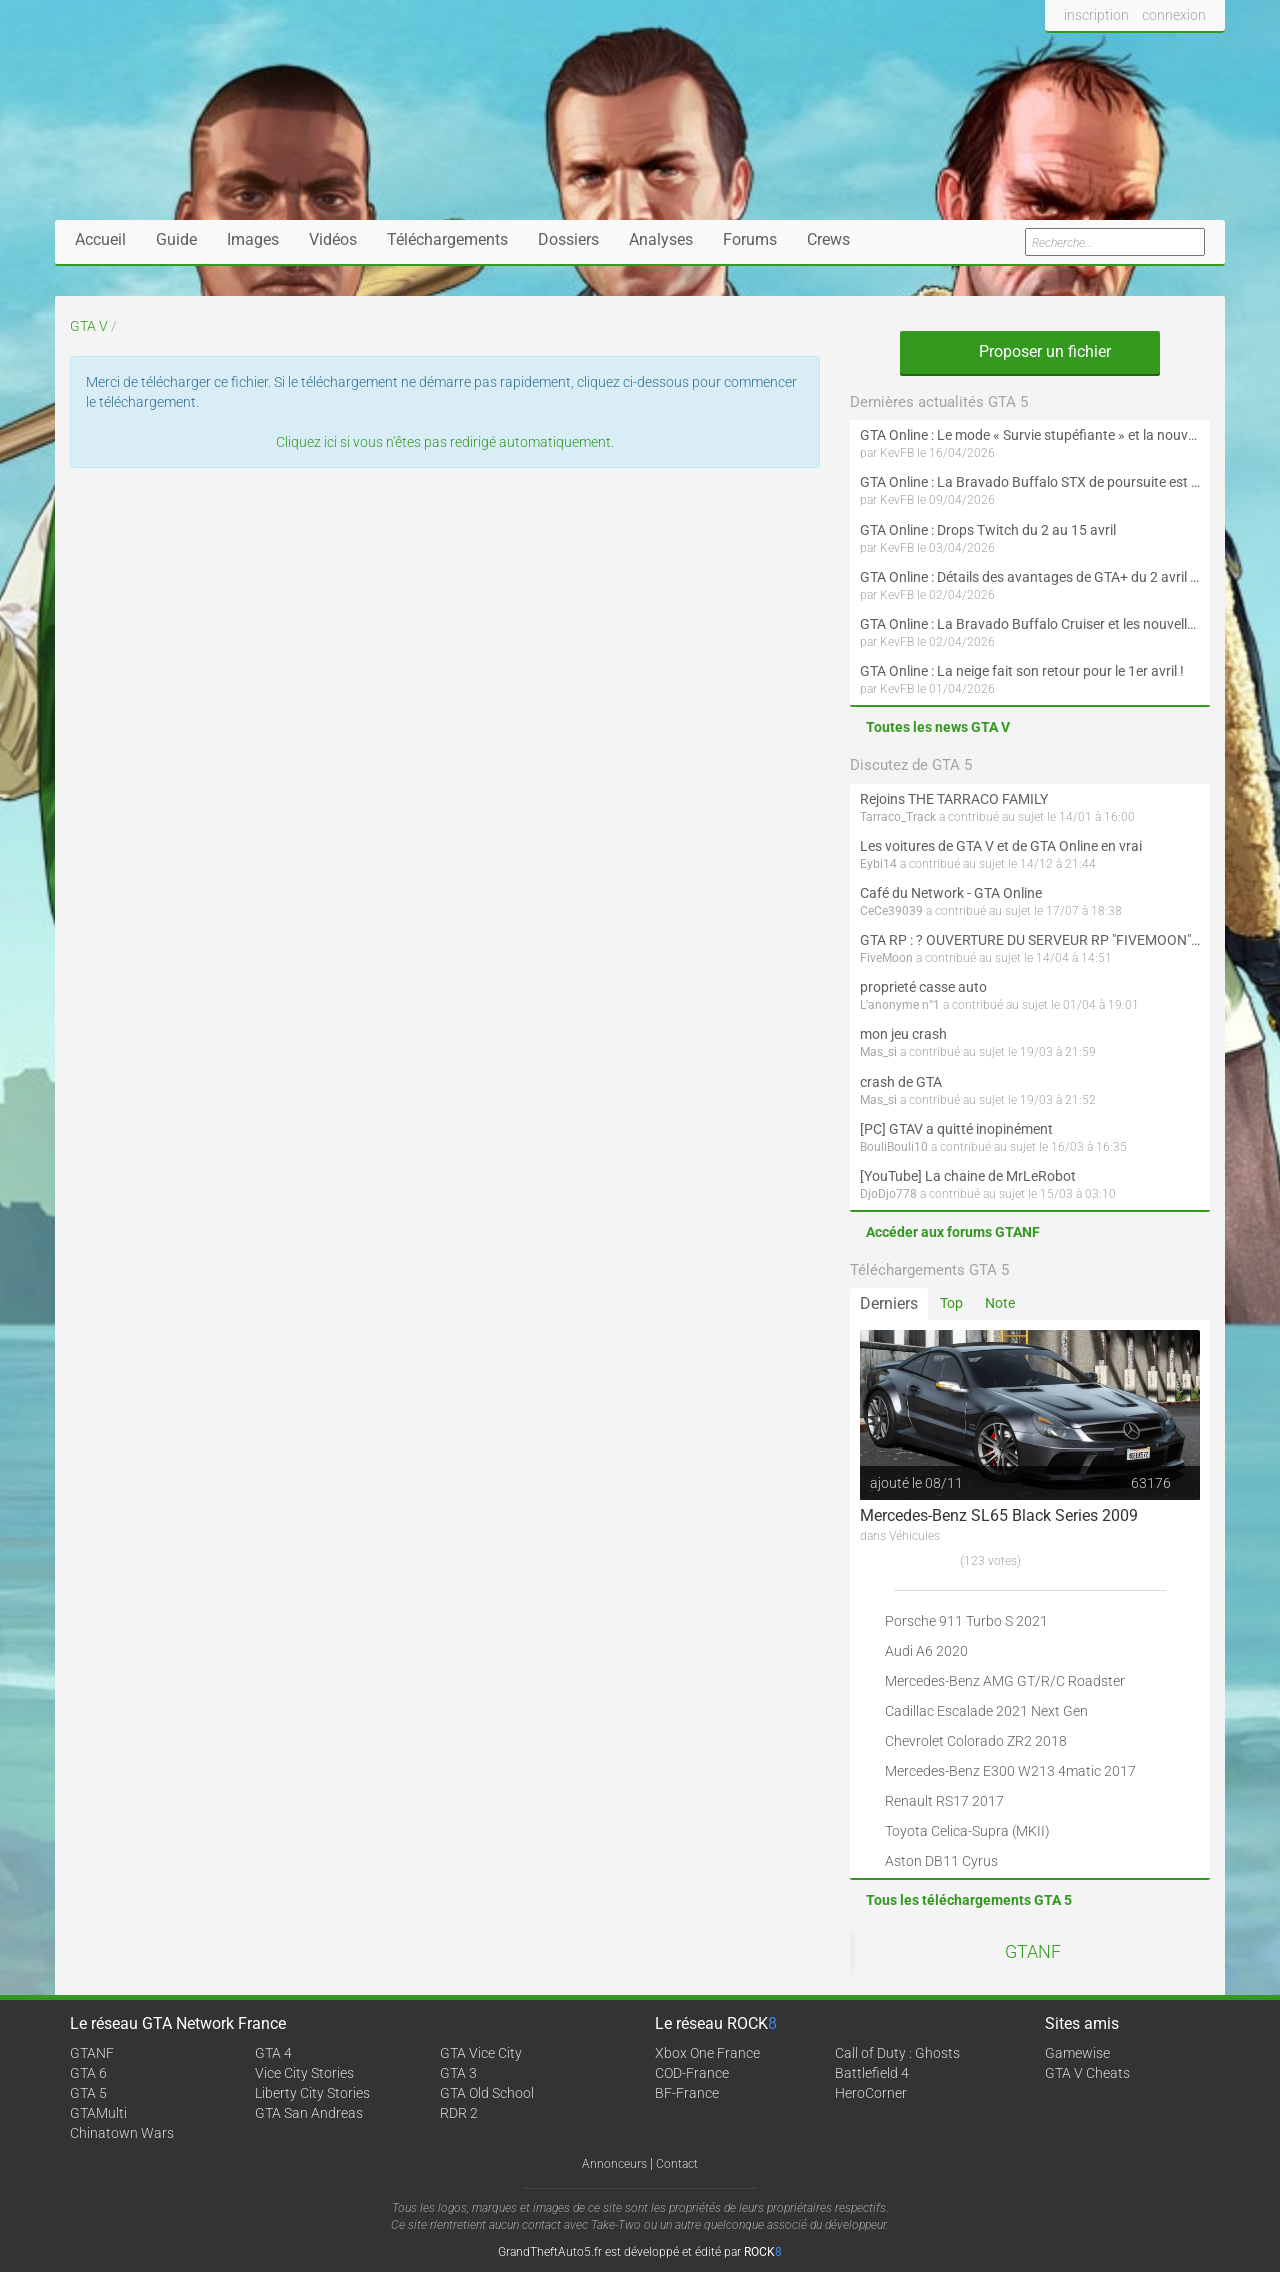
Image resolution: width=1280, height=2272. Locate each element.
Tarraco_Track (898, 817)
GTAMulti (98, 2113)
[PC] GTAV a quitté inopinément (956, 1129)
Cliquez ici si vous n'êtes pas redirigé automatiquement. (445, 442)
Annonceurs (614, 2164)
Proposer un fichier (1030, 351)
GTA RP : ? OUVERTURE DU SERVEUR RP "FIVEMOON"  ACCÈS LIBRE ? (1030, 940)
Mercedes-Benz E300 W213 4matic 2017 (1010, 1771)
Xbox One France (707, 2053)
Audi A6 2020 (926, 1651)
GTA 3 (458, 2073)
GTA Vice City (481, 2053)
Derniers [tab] (889, 1303)
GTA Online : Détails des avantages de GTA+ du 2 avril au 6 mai (1030, 577)
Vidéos (333, 239)
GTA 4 (273, 2053)
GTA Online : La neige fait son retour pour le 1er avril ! (1022, 671)
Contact (677, 2164)
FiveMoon (886, 958)
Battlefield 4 (872, 2073)
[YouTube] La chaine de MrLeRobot (968, 1176)
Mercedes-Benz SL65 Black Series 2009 (999, 1515)
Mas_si (878, 1052)
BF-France (687, 2093)
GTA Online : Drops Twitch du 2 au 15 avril (988, 530)
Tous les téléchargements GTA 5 (969, 1900)
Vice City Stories (304, 2073)
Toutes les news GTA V (938, 727)
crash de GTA (901, 1082)
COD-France (692, 2073)
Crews (828, 239)
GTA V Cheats (1087, 2073)
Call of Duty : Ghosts (897, 2053)
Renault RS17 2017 (944, 1801)
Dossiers (568, 239)
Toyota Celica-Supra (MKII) (967, 1831)
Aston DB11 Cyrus (941, 1861)
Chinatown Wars (122, 2133)
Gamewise (1077, 2053)
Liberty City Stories (312, 2093)
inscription (1096, 15)
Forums (750, 239)
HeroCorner (871, 2093)
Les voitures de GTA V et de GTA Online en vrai (1001, 846)
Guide (176, 239)
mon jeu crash (903, 1034)
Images (253, 239)
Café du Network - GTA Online (951, 893)
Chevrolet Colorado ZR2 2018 (976, 1741)
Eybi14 (878, 864)
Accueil (100, 239)
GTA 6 (88, 2073)
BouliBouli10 (894, 1147)
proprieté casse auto (923, 987)
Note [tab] (1000, 1303)
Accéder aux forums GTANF (953, 1232)
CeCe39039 (891, 911)
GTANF (1033, 1952)
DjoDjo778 (888, 1194)
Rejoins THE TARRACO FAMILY (954, 799)
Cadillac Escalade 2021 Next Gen (986, 1711)
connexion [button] (1174, 15)
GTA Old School (487, 2093)
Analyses (661, 239)
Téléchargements (447, 239)
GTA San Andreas (309, 2113)
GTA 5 (88, 2093)
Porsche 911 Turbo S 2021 (966, 1621)
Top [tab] (951, 1303)
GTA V (89, 326)
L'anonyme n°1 (900, 1005)
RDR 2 (459, 2113)
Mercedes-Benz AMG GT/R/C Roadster (1005, 1681)
